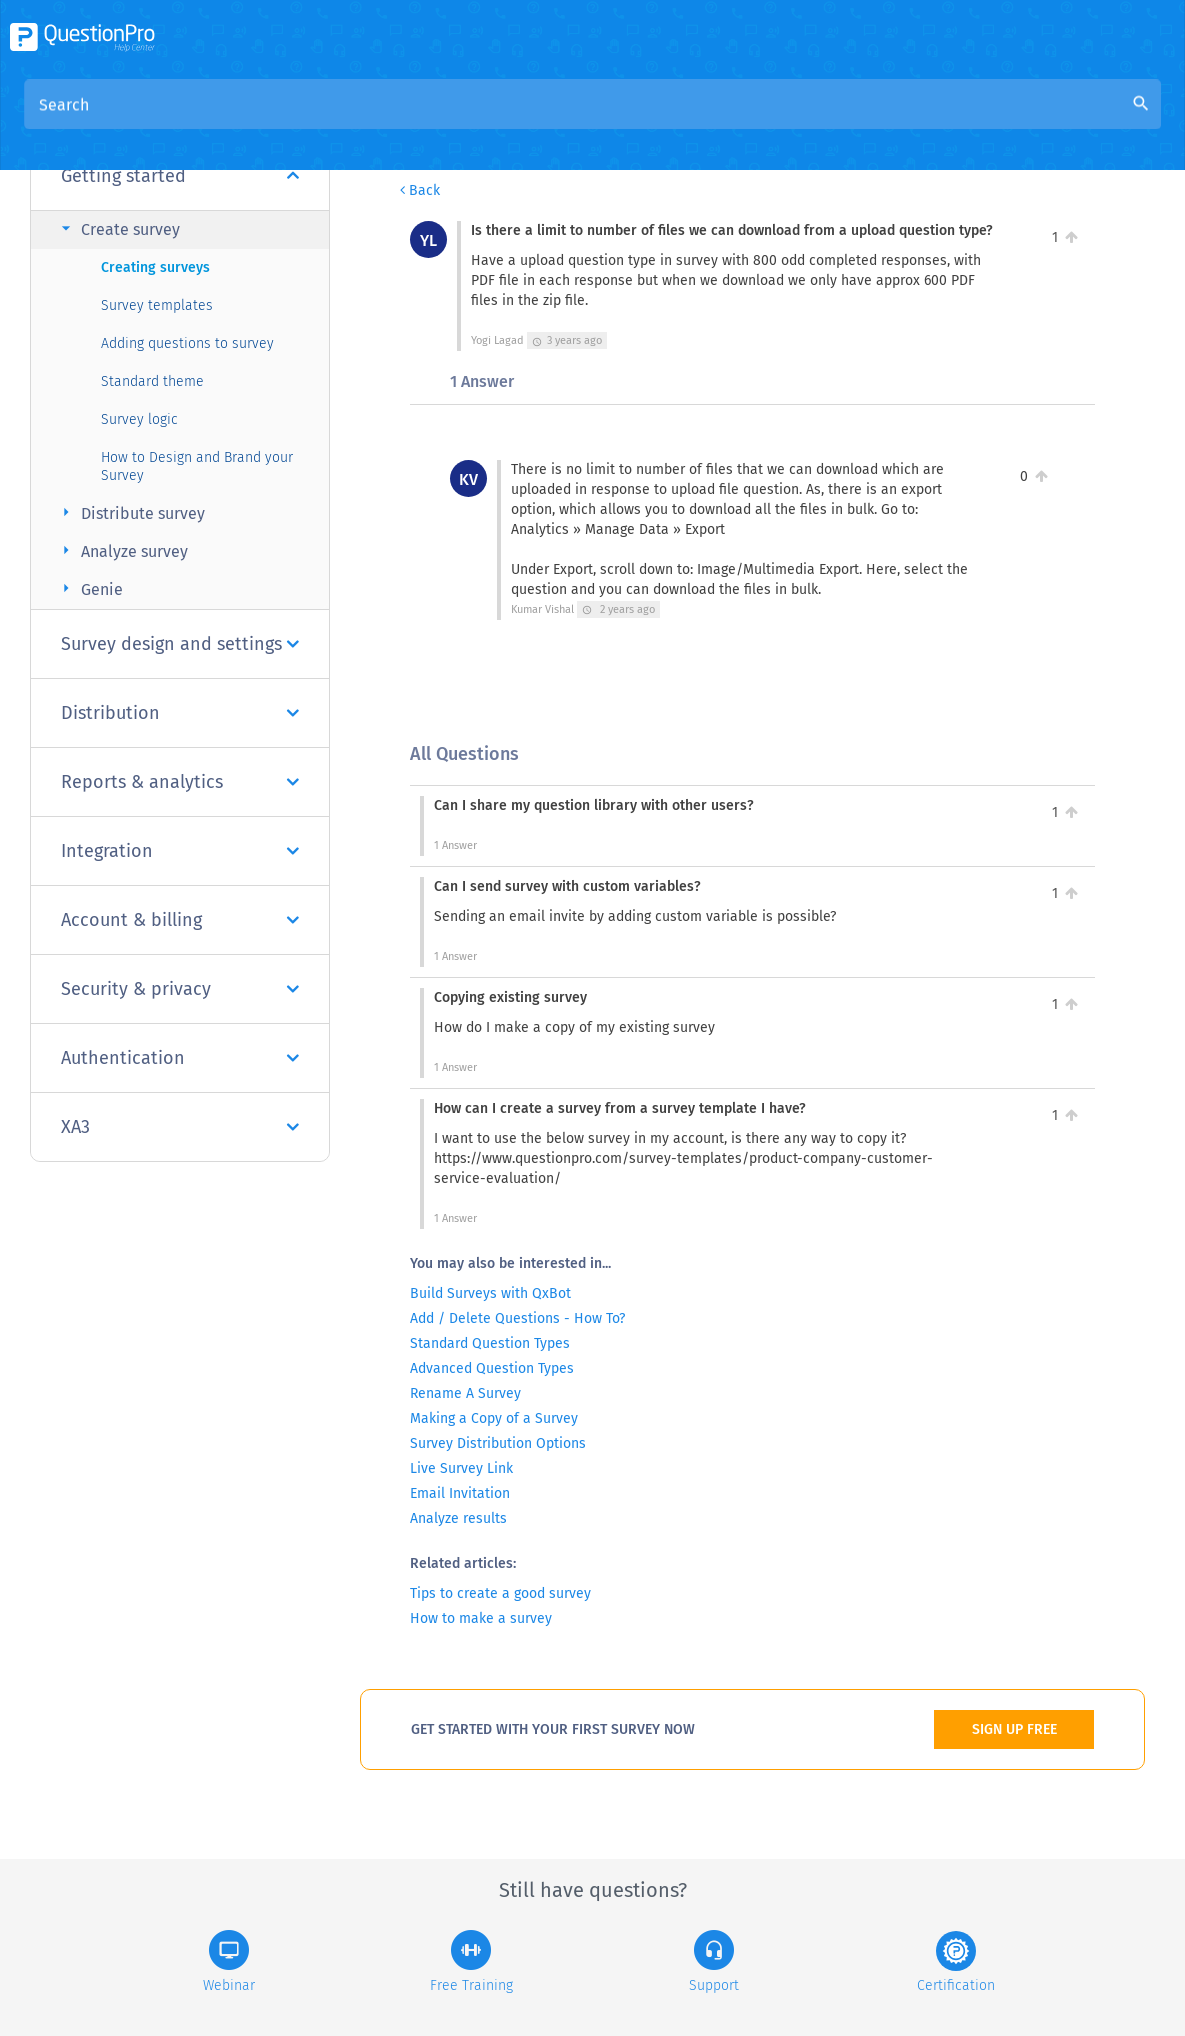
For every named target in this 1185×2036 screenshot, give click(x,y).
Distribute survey (130, 512)
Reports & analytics (180, 782)
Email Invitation (460, 1493)
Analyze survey (122, 550)
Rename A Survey (465, 1393)
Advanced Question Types (492, 1368)
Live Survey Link (461, 1468)
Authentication (180, 1058)
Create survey (118, 228)
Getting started (180, 176)
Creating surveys (155, 267)
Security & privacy (180, 989)
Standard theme (152, 381)
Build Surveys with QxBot (490, 1293)
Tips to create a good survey (500, 1593)
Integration (180, 851)
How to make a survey (481, 1618)
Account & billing (180, 920)
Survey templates (157, 305)
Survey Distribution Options (498, 1443)
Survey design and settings (180, 644)
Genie (89, 588)
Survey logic (139, 419)
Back (420, 190)
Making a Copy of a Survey (494, 1418)
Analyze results (458, 1518)
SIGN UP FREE (1014, 1729)
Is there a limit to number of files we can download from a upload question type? (876, 121)
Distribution (180, 713)
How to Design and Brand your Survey (197, 466)
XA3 (180, 1127)
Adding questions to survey (187, 343)
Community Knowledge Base (601, 121)
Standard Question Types (490, 1343)
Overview (443, 121)
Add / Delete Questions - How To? (517, 1318)
